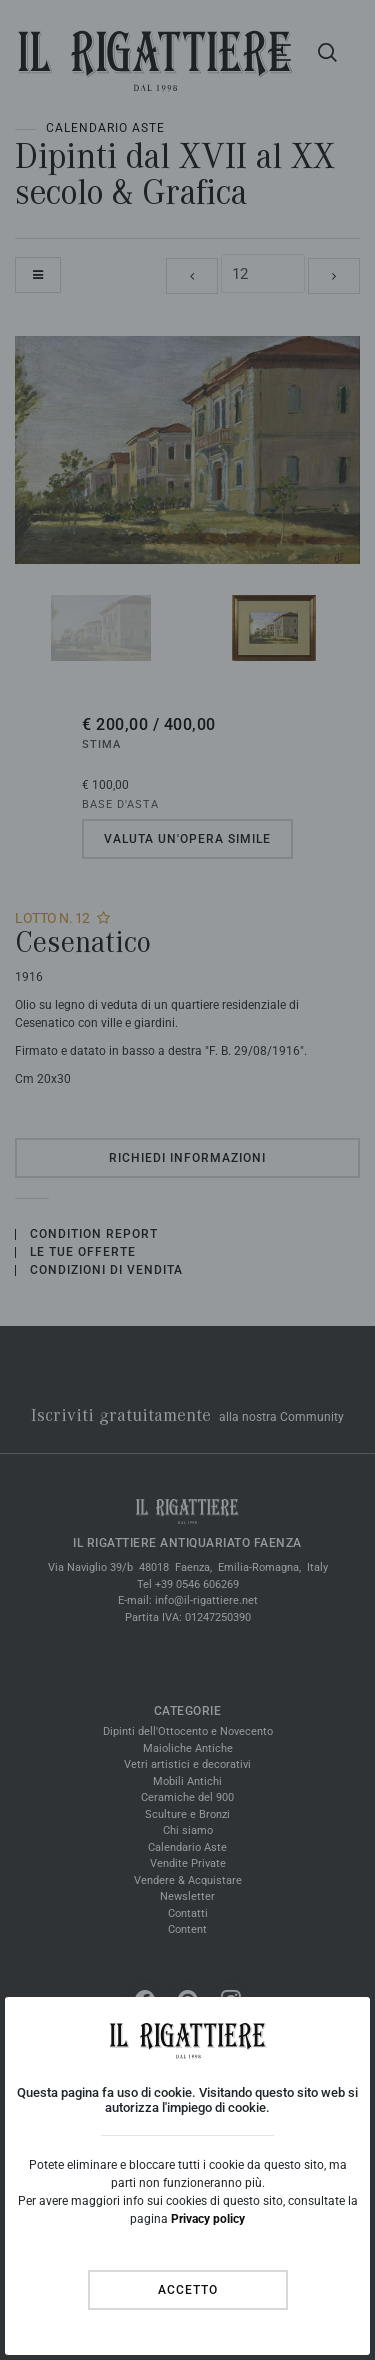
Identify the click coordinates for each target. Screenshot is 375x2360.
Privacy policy (208, 2219)
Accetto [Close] (188, 2290)
